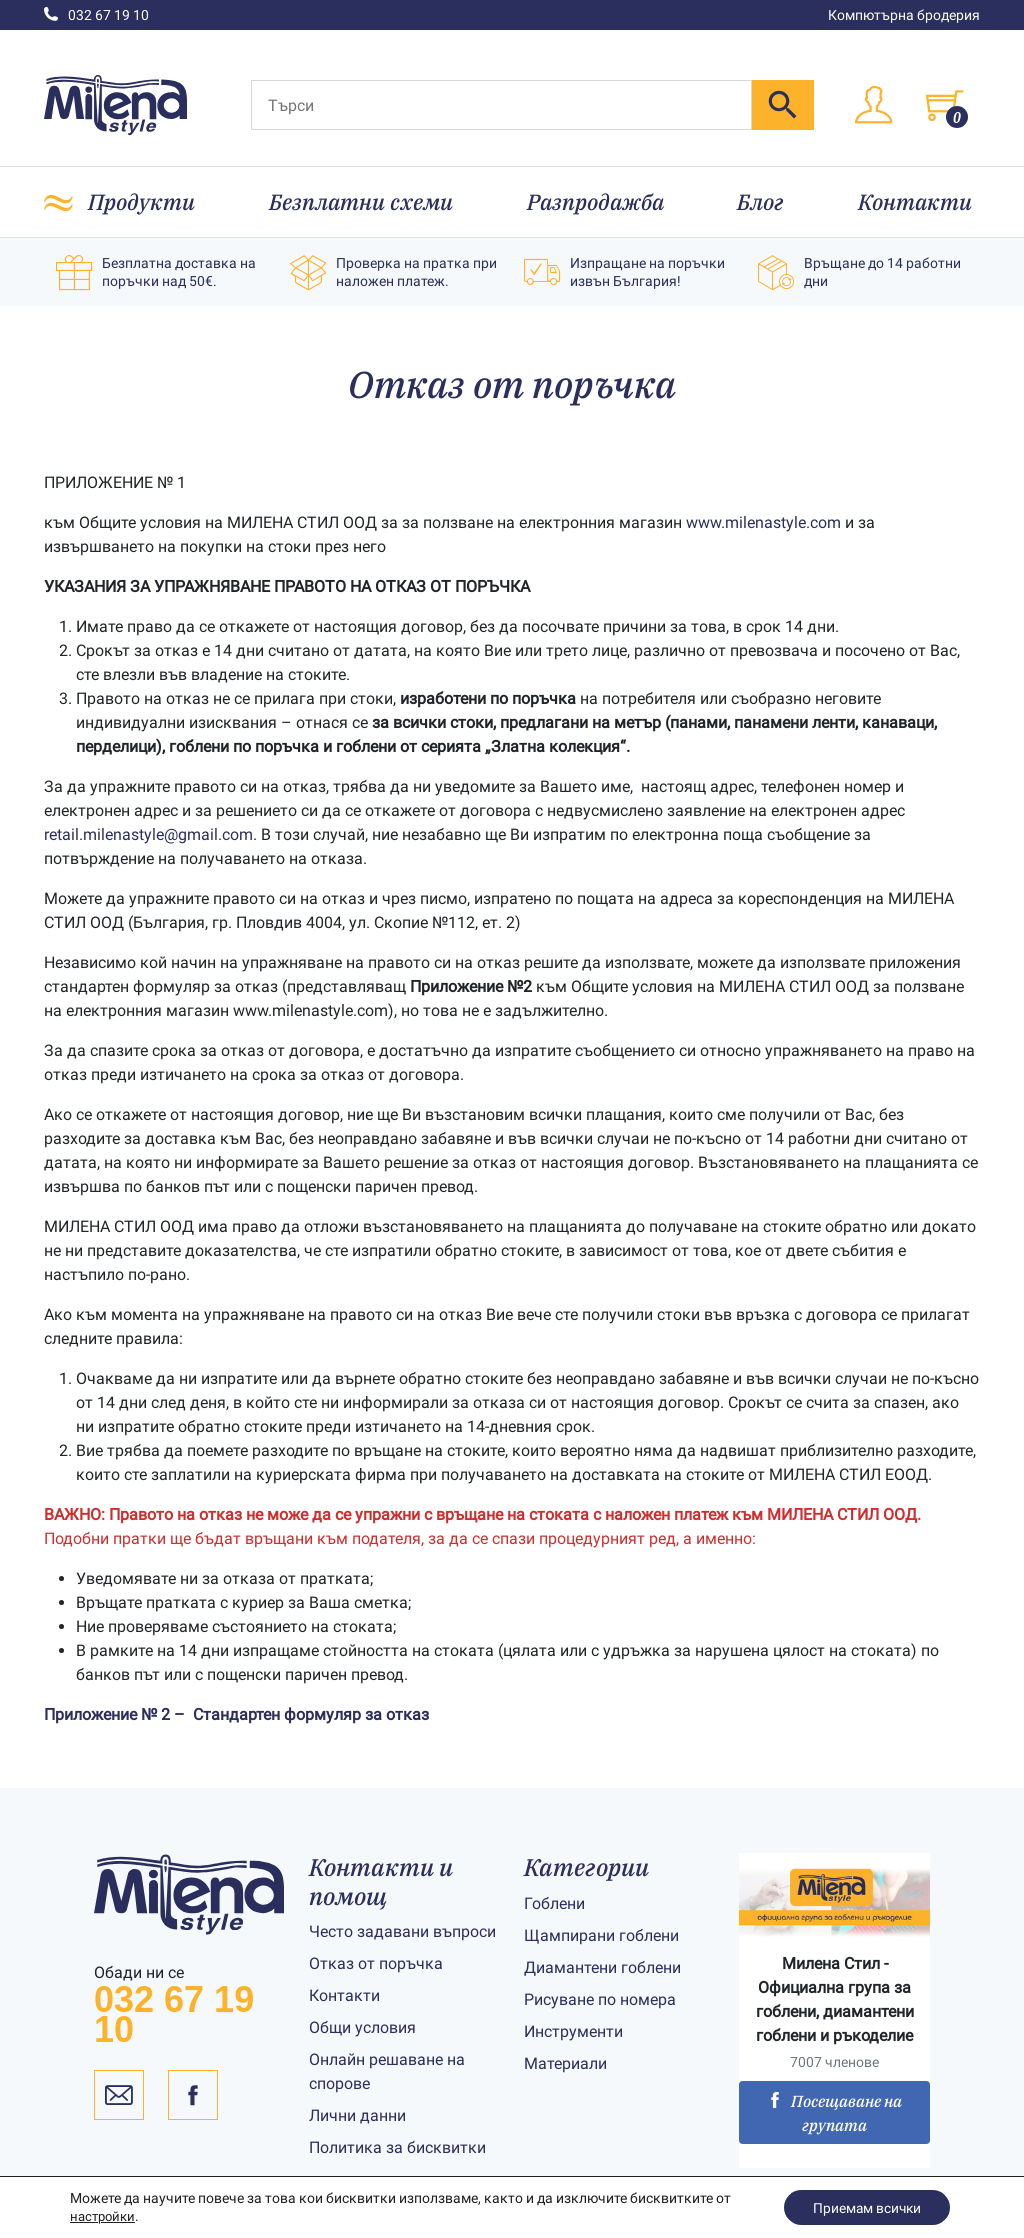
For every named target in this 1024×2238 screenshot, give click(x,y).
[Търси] (501, 105)
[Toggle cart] (944, 105)
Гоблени (554, 1903)
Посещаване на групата (834, 2113)
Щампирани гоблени (601, 1935)
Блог (760, 201)
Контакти (915, 201)
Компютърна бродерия (904, 15)
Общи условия (362, 2027)
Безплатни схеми (361, 201)
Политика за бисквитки (397, 2147)
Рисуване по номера (600, 1999)
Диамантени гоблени (602, 1967)
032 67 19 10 (96, 15)
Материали (565, 2063)
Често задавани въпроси (402, 1931)
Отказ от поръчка (376, 1963)
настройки (105, 2216)
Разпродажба (595, 201)
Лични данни (357, 2115)
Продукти (141, 201)
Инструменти (573, 2031)
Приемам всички (864, 2207)
